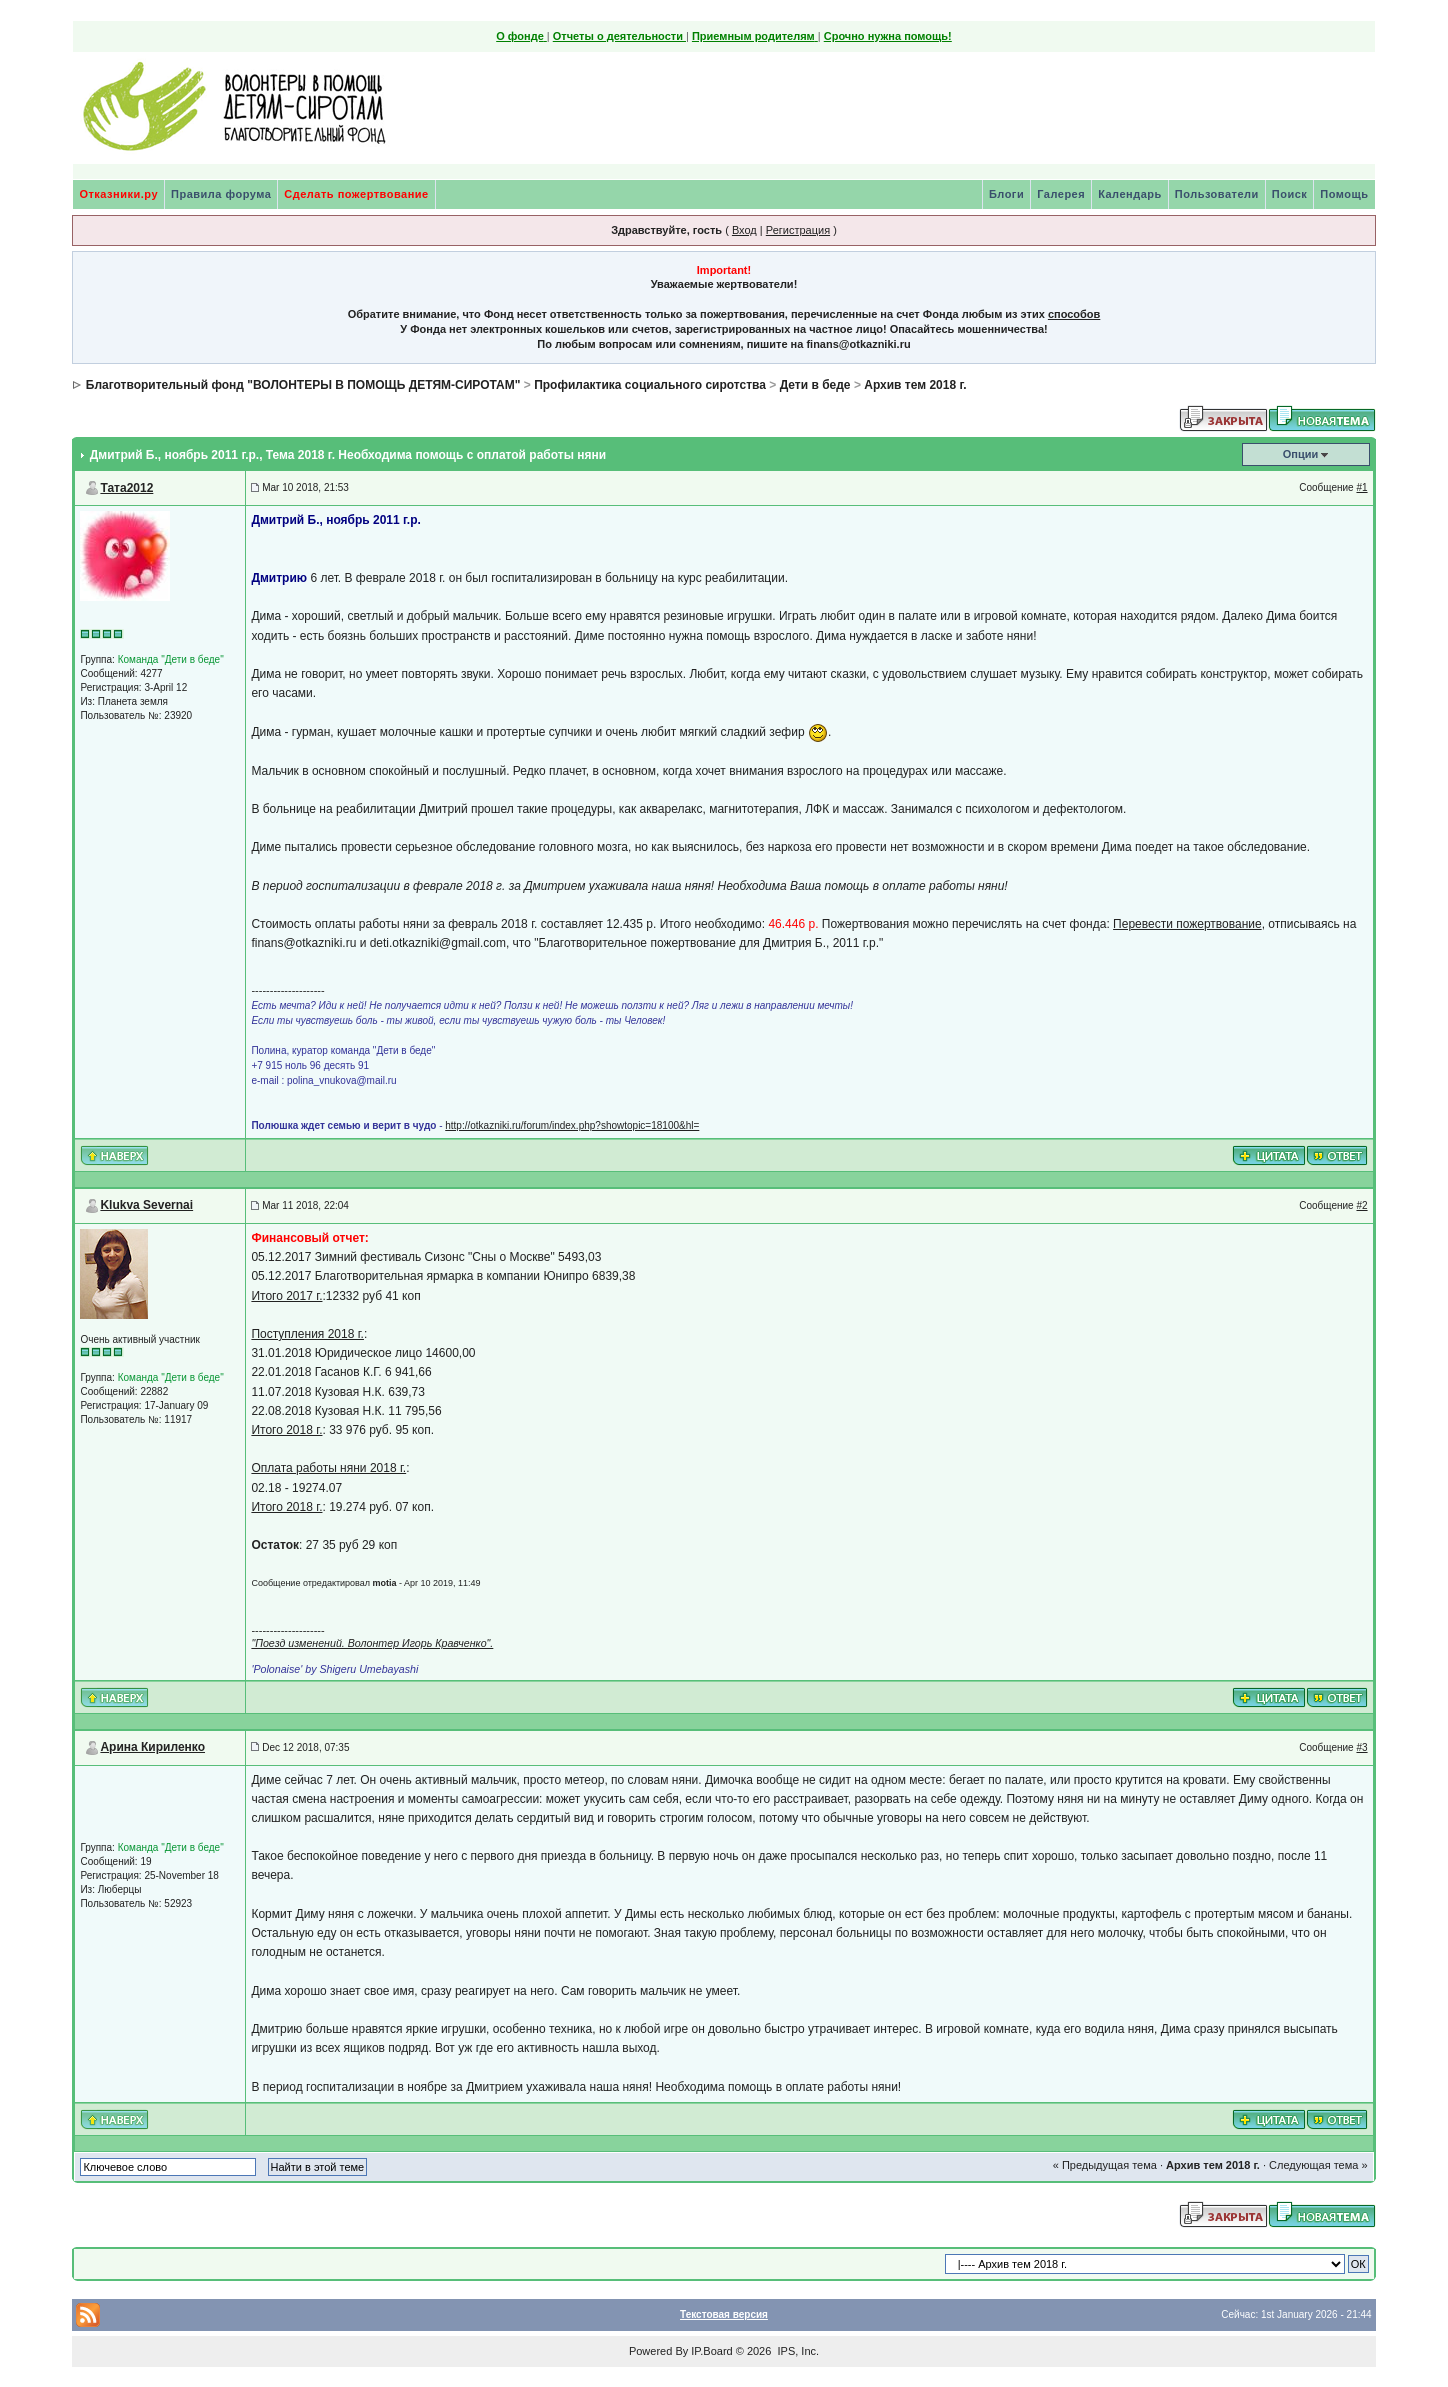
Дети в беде (815, 385)
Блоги (1006, 194)
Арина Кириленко (152, 1747)
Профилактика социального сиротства (650, 385)
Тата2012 (126, 488)
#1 (1361, 487)
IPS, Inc (796, 2351)
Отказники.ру (118, 194)
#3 (1361, 1747)
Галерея (1061, 194)
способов (1074, 314)
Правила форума (221, 194)
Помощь (1344, 194)
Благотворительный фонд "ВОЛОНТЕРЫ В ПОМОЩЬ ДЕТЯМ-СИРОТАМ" (303, 385)
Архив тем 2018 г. (915, 385)
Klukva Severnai (146, 1205)
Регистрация (798, 230)
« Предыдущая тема (1105, 2165)
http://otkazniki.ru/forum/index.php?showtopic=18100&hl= (572, 1125)
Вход (744, 230)
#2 (1361, 1205)
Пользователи (1217, 194)
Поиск (1290, 194)
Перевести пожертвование (1187, 924)
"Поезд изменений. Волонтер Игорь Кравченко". (372, 1643)
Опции (1301, 454)
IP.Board (711, 2351)
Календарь (1130, 194)
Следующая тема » (1318, 2165)
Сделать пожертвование (356, 194)
